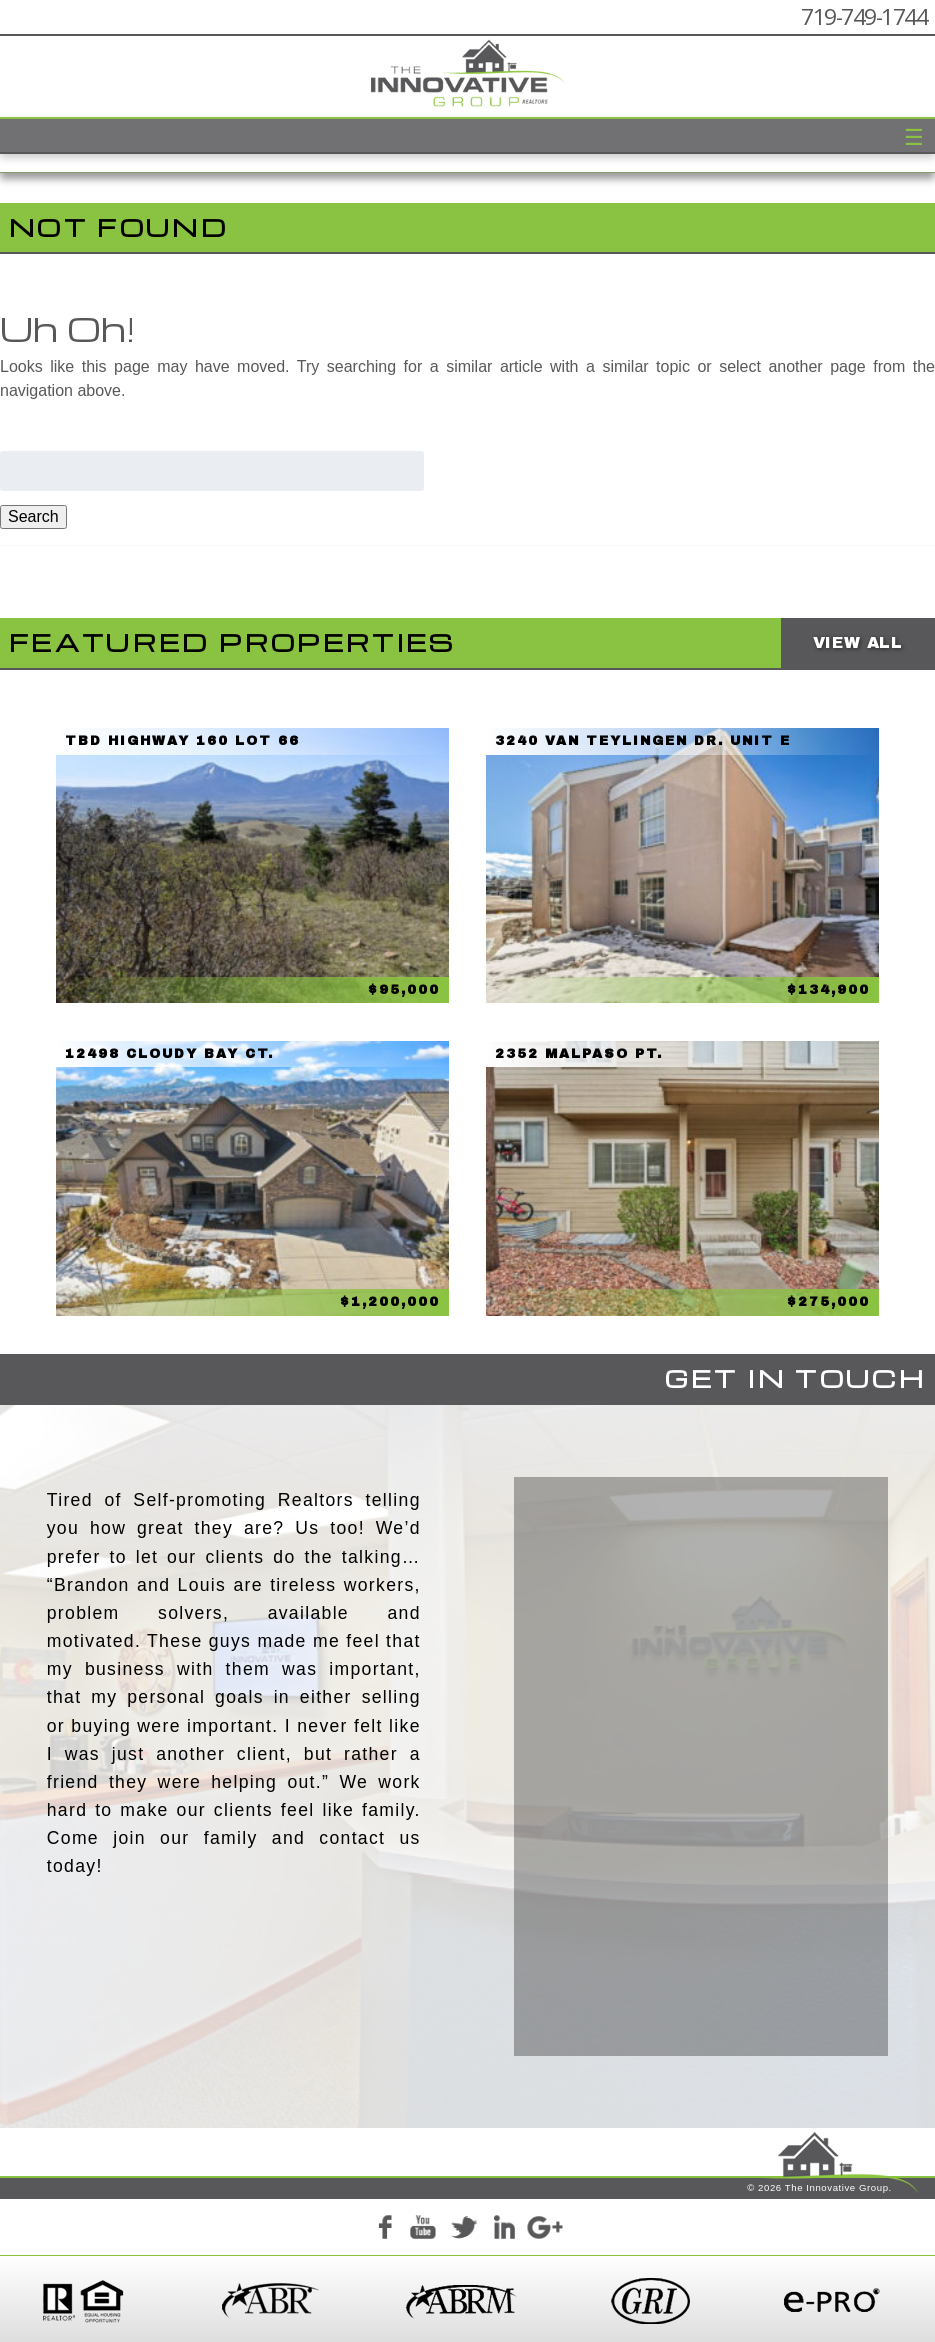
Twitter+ (464, 2230)
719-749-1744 (864, 16)
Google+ (544, 2230)
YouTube (424, 2230)
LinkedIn (504, 2230)
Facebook (384, 2230)
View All (858, 642)
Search (33, 516)
